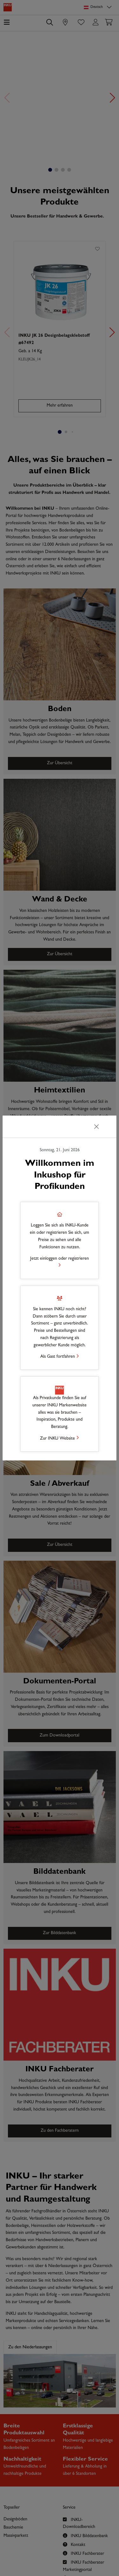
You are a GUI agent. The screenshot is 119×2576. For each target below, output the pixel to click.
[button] (59, 1240)
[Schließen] (96, 1126)
